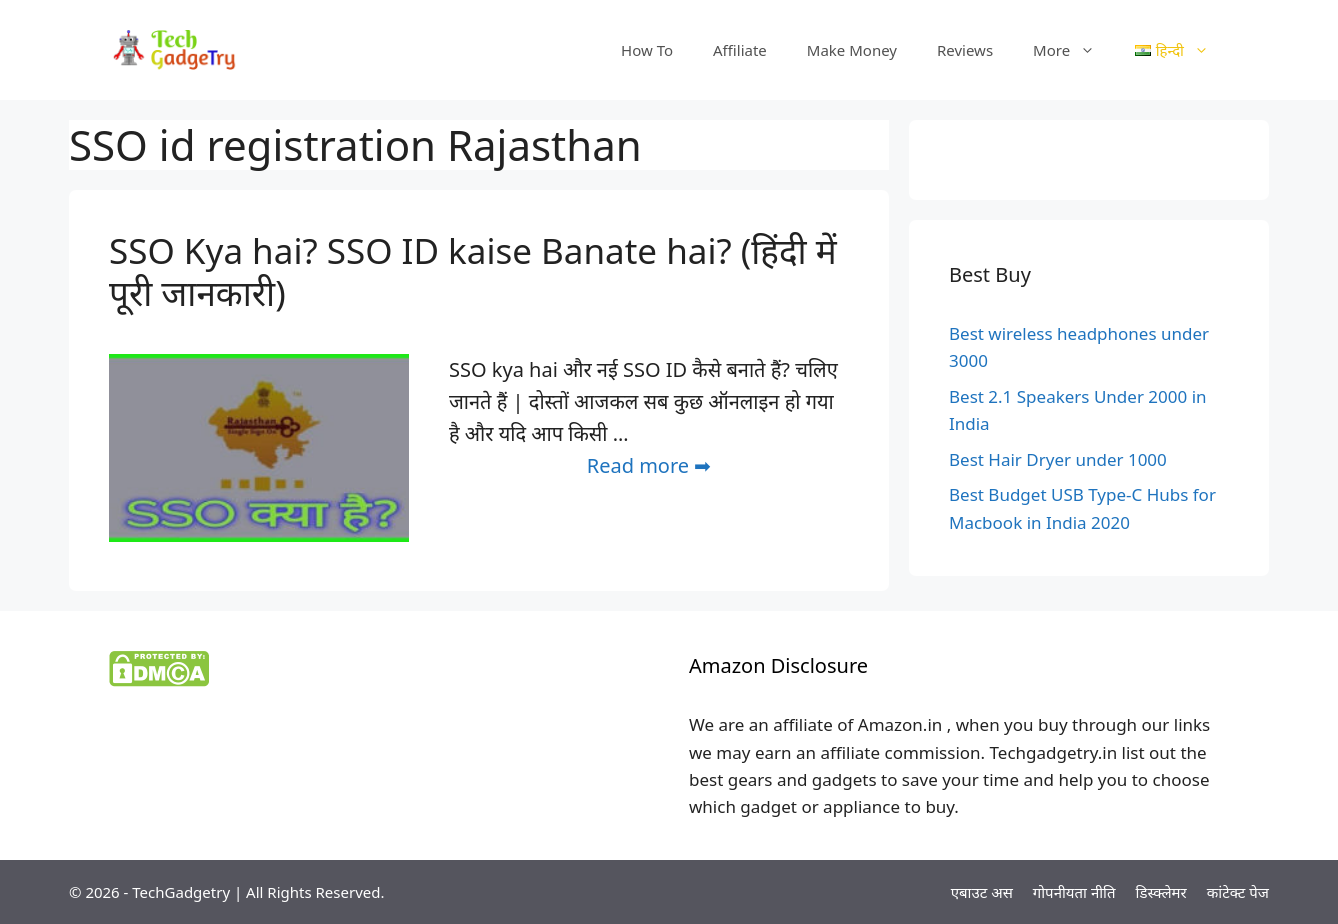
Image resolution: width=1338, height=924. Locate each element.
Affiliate (740, 50)
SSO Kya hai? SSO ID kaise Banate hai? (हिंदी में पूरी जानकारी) (473, 271)
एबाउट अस (982, 892)
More (1074, 50)
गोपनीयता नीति (1074, 892)
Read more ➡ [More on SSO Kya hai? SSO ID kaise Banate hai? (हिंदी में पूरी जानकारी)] (649, 465)
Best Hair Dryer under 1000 (1058, 459)
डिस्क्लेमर (1161, 892)
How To (647, 50)
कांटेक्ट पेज (1238, 892)
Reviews (965, 50)
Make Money (852, 50)
